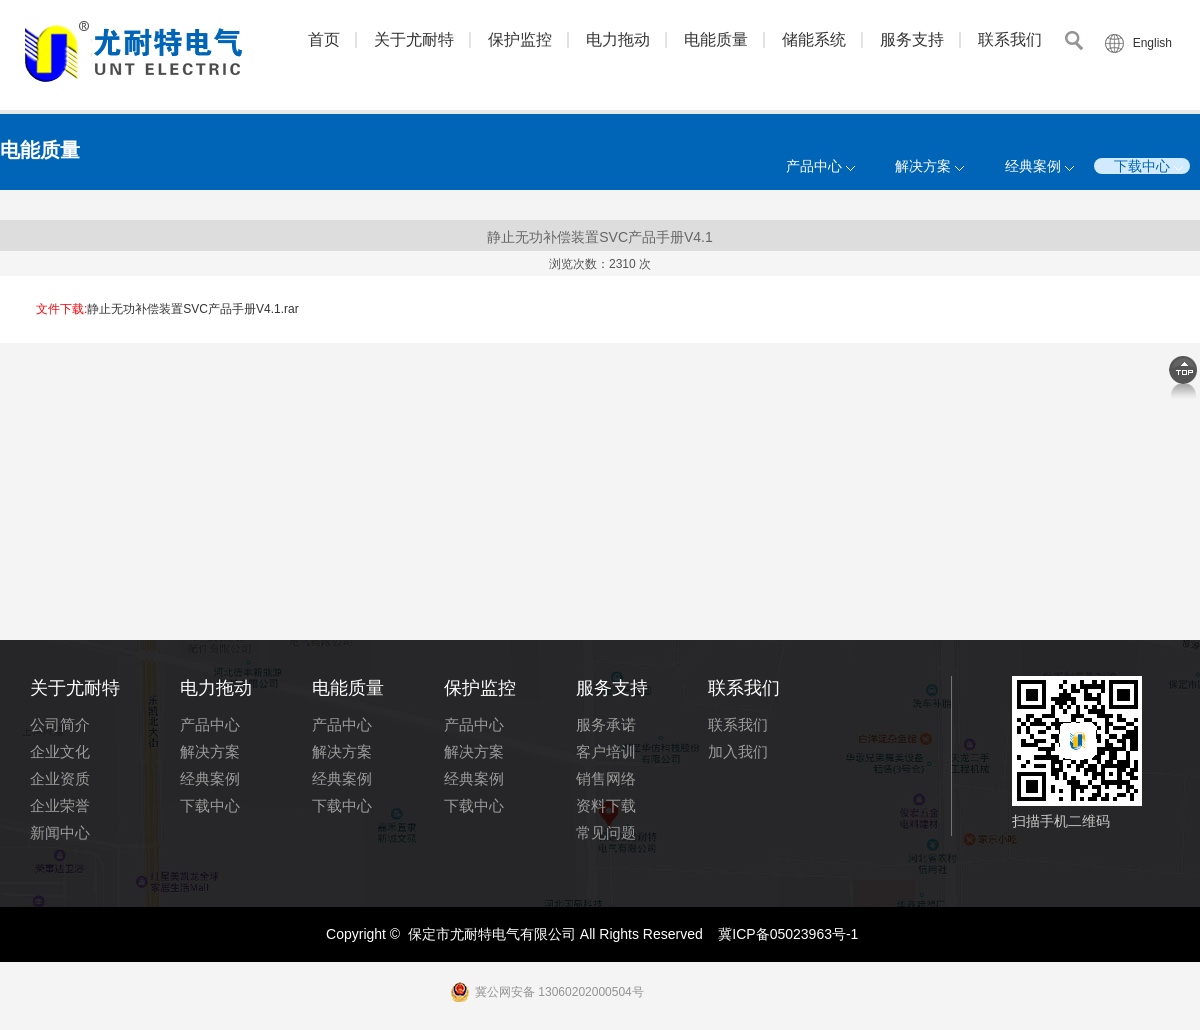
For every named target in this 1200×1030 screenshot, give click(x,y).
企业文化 (60, 751)
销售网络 (606, 778)
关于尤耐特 (414, 39)
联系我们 (1010, 39)
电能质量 (716, 39)
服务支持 (912, 39)
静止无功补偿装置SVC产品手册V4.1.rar (192, 309)
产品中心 (814, 166)
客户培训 (606, 751)
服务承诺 (606, 724)
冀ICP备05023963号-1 (788, 934)
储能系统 (814, 39)
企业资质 (60, 778)
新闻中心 (60, 832)
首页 (324, 39)
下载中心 (1142, 166)
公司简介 (60, 724)
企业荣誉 (60, 805)
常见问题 (606, 832)
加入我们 (738, 751)
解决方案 (923, 166)
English (1152, 43)
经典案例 (1033, 166)
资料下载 (606, 805)
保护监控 (520, 39)
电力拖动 (618, 39)
